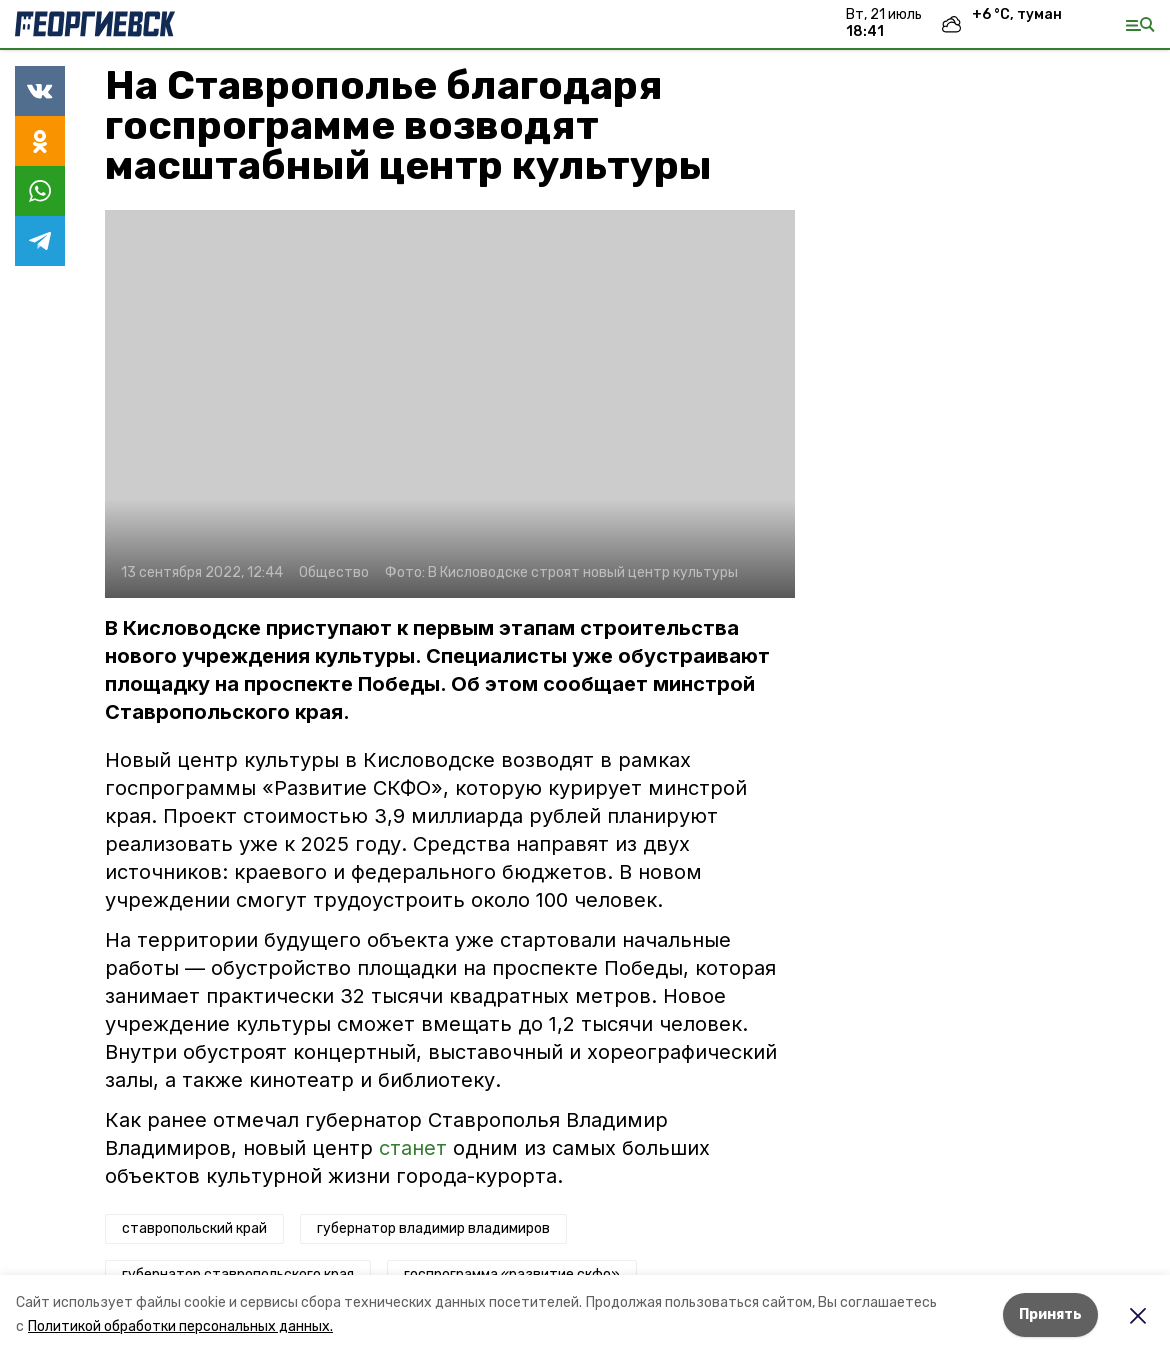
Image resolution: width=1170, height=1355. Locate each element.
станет (413, 1148)
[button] (450, 404)
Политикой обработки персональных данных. (180, 1326)
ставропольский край (194, 1228)
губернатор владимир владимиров (433, 1228)
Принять (1050, 1314)
